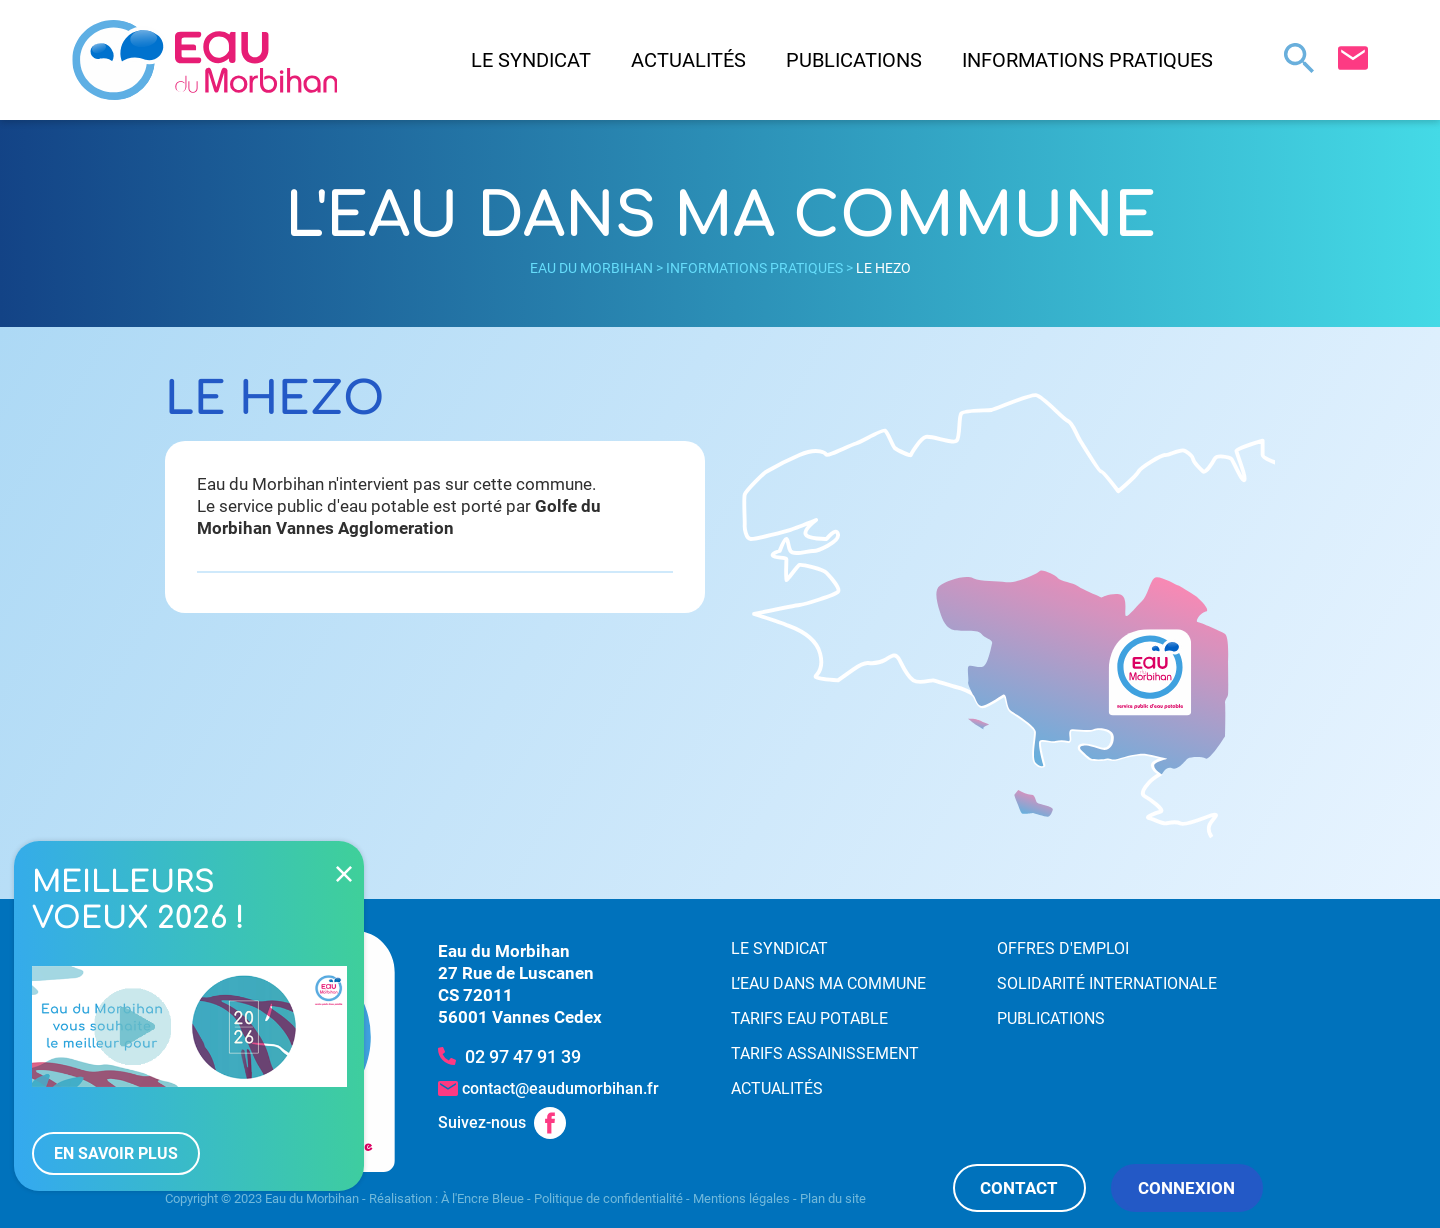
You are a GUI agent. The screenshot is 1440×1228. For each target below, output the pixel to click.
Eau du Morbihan (591, 268)
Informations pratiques (1087, 60)
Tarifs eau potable (809, 1018)
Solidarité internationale (1107, 983)
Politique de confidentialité (608, 1198)
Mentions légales (741, 1198)
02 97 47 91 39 (523, 1056)
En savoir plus (116, 1153)
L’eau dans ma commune (828, 983)
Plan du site (833, 1198)
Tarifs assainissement (825, 1053)
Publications (854, 60)
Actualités (688, 60)
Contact (1019, 1188)
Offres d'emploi (1063, 948)
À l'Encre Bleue (482, 1198)
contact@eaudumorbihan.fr (560, 1088)
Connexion (1186, 1188)
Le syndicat (531, 60)
